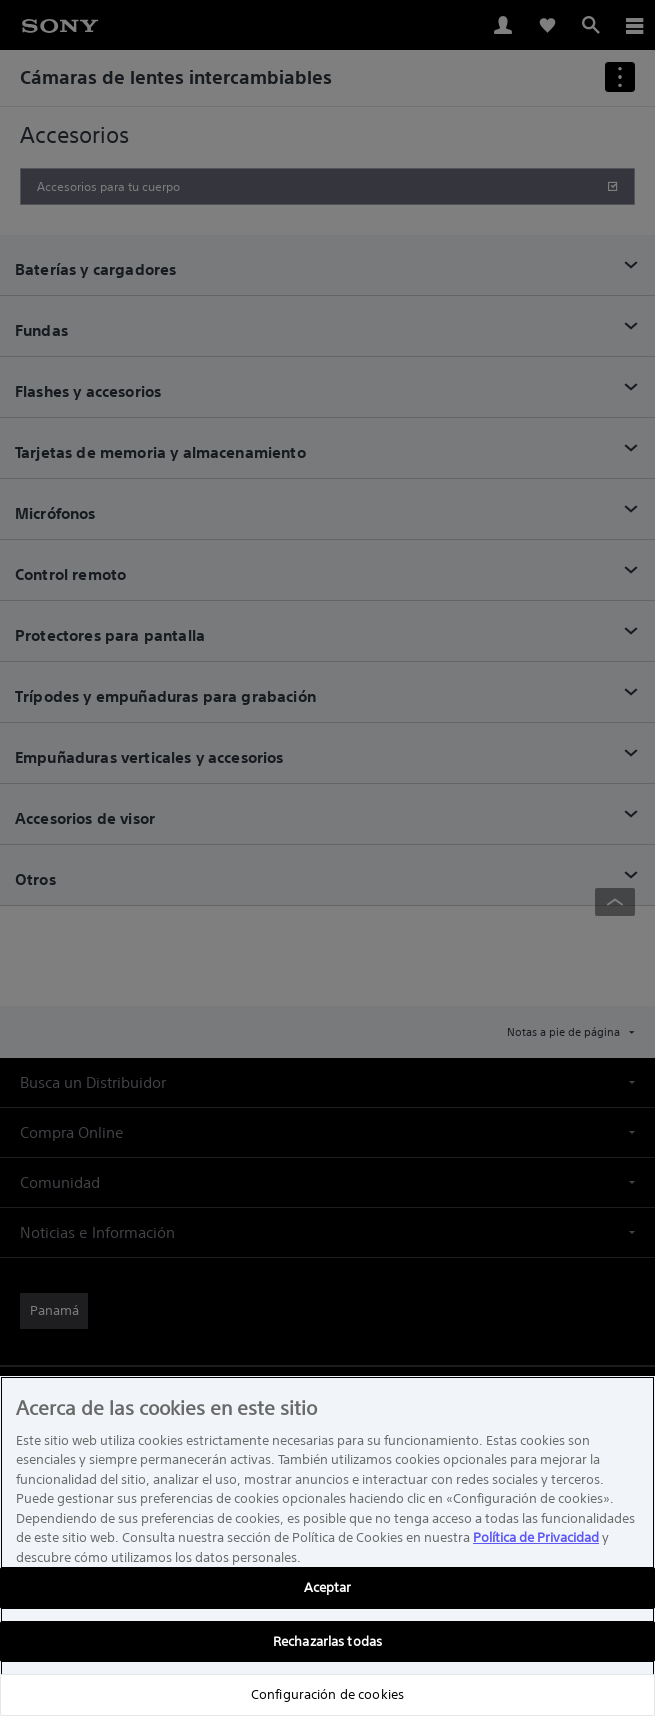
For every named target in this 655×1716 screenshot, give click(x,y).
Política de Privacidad (536, 1537)
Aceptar (328, 1587)
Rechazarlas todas (327, 1641)
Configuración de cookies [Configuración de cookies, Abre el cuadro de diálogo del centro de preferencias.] (327, 1694)
